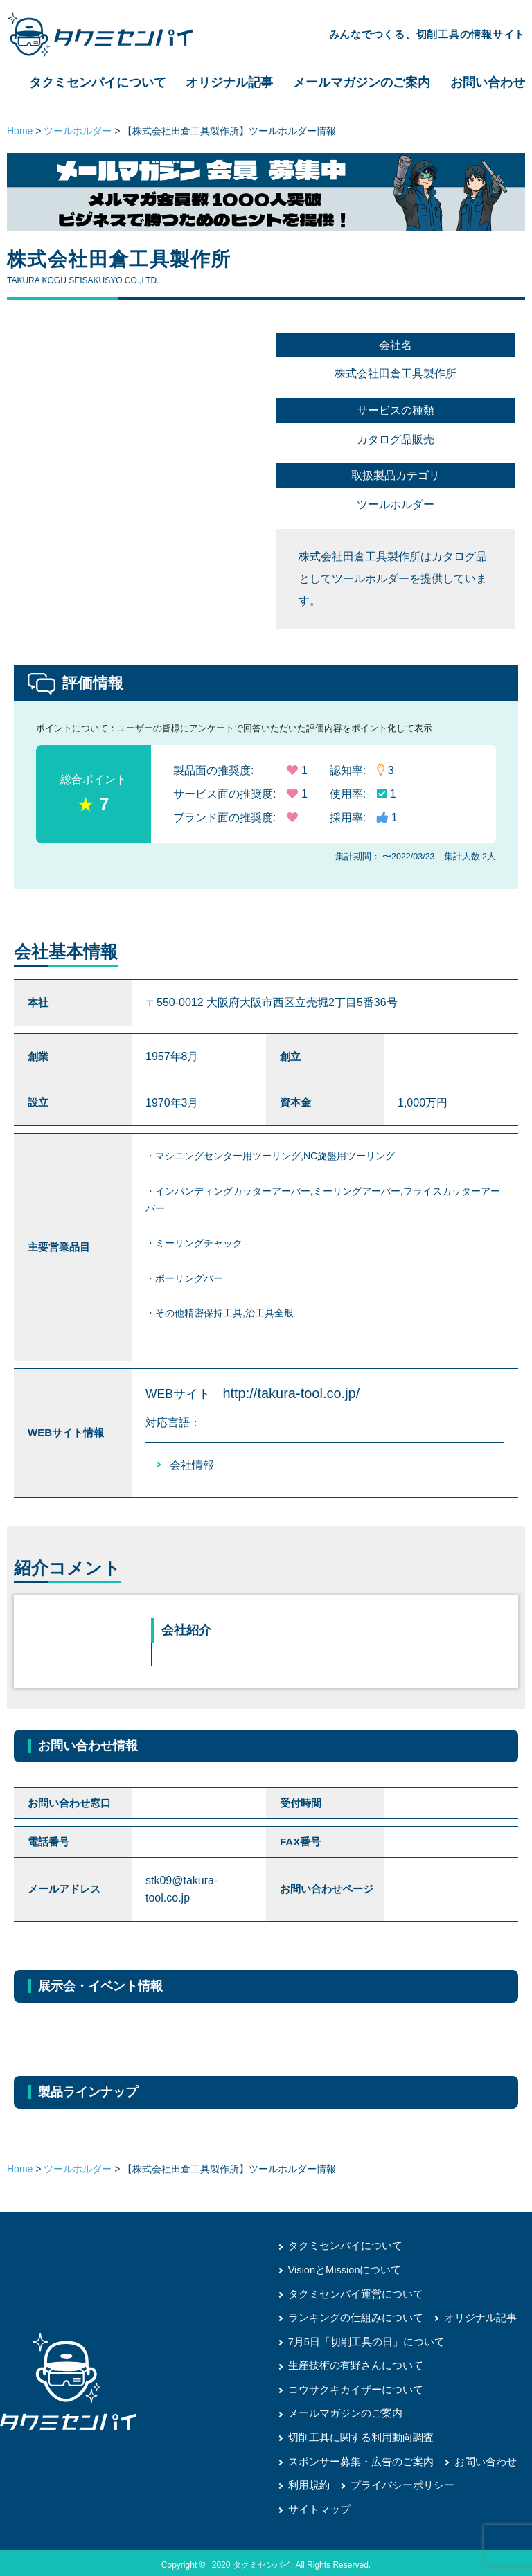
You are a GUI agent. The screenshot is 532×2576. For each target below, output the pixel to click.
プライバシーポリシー (396, 2481)
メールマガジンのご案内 (361, 82)
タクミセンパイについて (97, 82)
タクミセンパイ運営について (351, 2292)
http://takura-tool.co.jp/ (291, 1393)
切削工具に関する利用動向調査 (356, 2434)
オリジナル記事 (229, 82)
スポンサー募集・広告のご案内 (356, 2457)
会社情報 (192, 1465)
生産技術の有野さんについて (351, 2363)
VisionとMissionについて (342, 2269)
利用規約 (307, 2481)
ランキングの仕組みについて (351, 2316)
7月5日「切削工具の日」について (361, 2339)
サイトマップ (317, 2504)
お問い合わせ (487, 82)
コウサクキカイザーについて (351, 2386)
